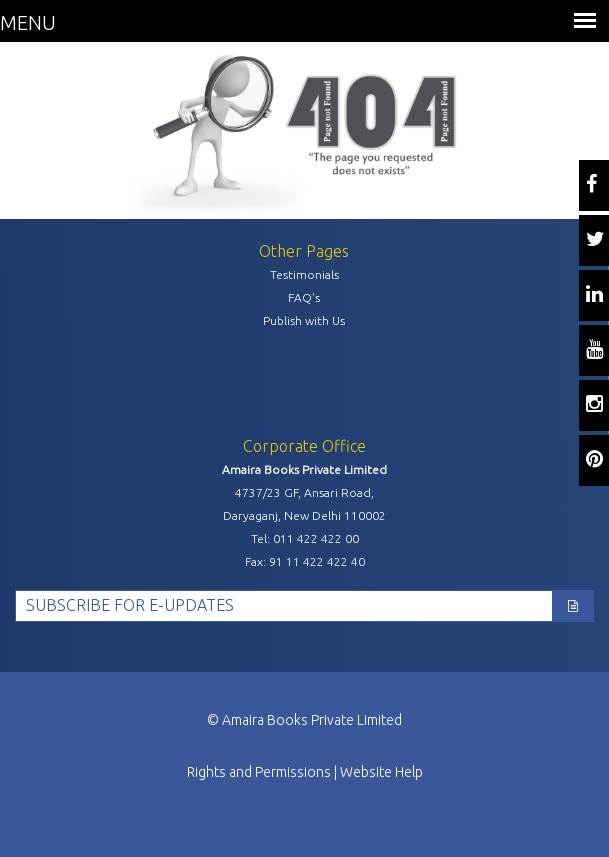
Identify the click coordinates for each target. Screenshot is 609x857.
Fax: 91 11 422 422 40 (305, 561)
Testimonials (304, 274)
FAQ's (304, 297)
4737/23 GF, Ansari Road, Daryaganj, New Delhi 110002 (304, 504)
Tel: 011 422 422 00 (305, 538)
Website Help (381, 772)
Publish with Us (304, 320)
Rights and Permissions (259, 772)
